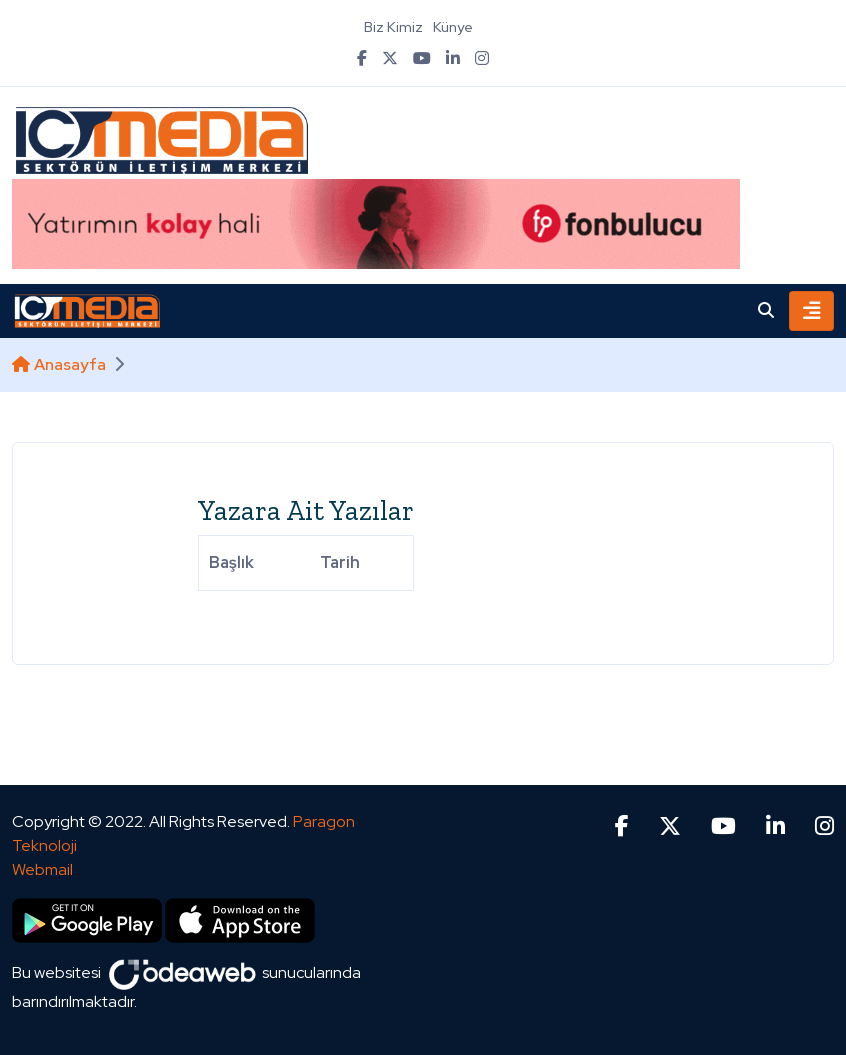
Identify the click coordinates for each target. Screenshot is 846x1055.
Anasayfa (59, 364)
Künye (453, 27)
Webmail (42, 869)
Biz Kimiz (393, 27)
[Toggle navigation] (811, 311)
